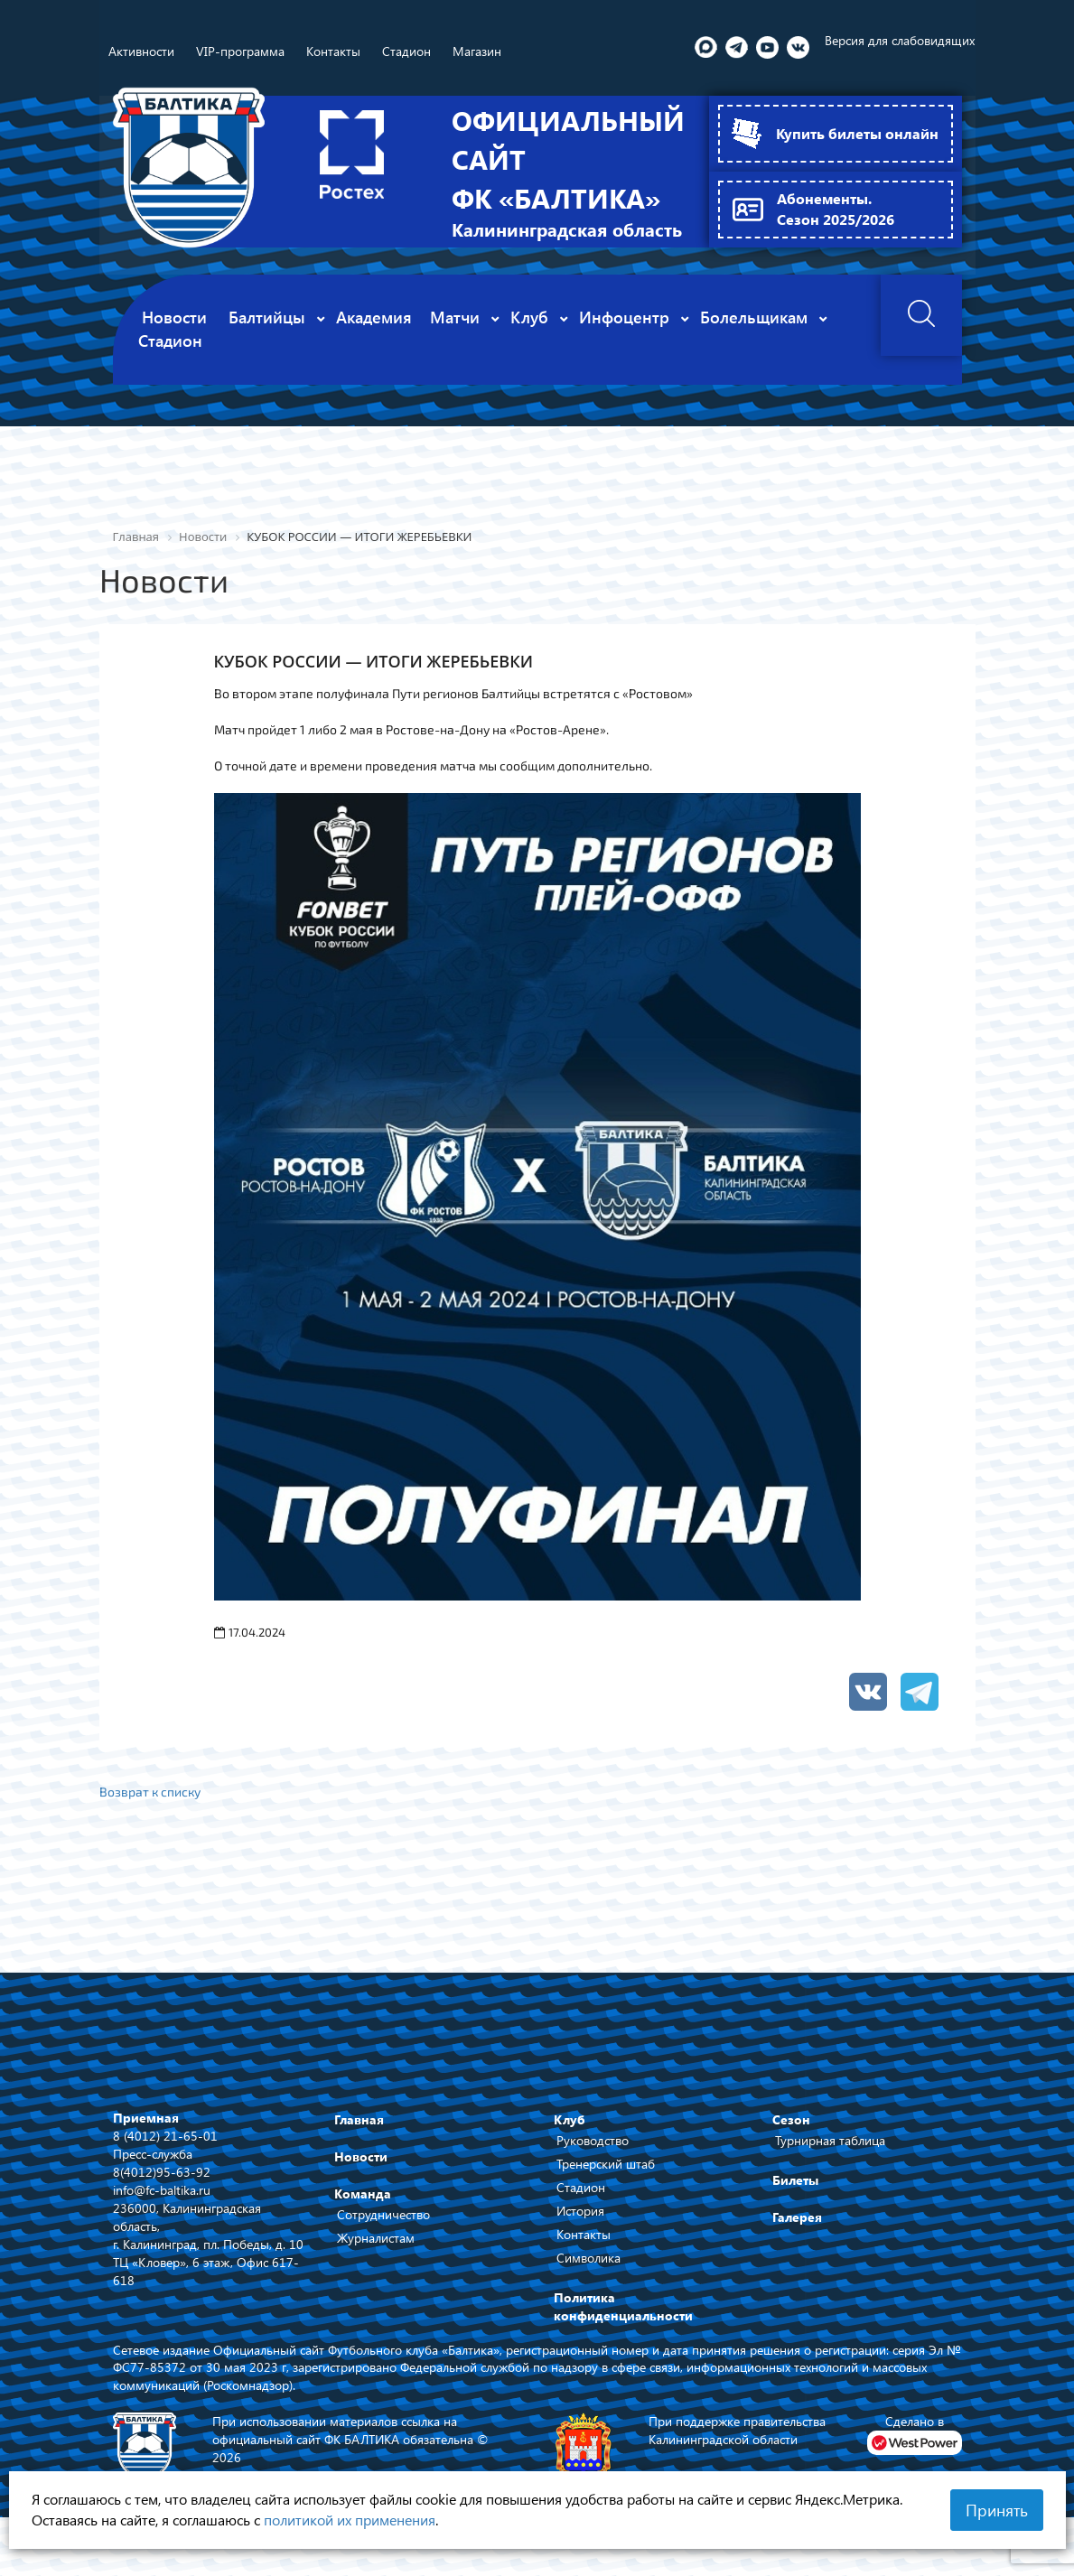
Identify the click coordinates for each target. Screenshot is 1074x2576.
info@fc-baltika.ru (161, 2203)
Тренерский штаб (605, 2178)
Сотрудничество (383, 2228)
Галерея (797, 2231)
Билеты (795, 2194)
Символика (588, 2272)
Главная (359, 2133)
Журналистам (376, 2252)
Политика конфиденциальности (623, 2320)
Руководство (592, 2154)
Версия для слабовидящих (900, 40)
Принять (997, 2510)
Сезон (791, 2133)
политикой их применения (349, 2519)
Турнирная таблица (830, 2154)
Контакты (583, 2248)
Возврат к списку (150, 1806)
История (580, 2225)
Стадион (580, 2201)
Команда (362, 2208)
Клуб (569, 2133)
